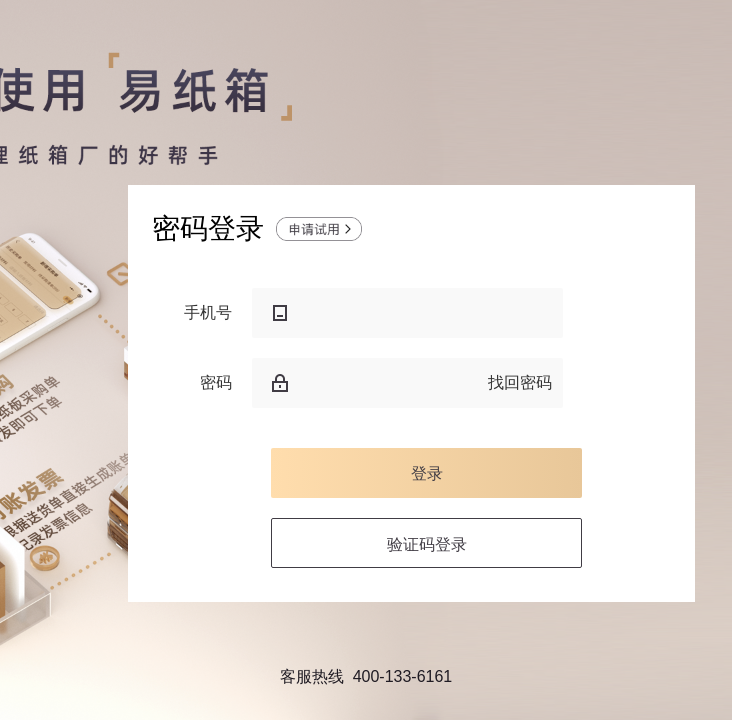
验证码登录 (427, 544)
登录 (427, 473)
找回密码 (520, 382)
